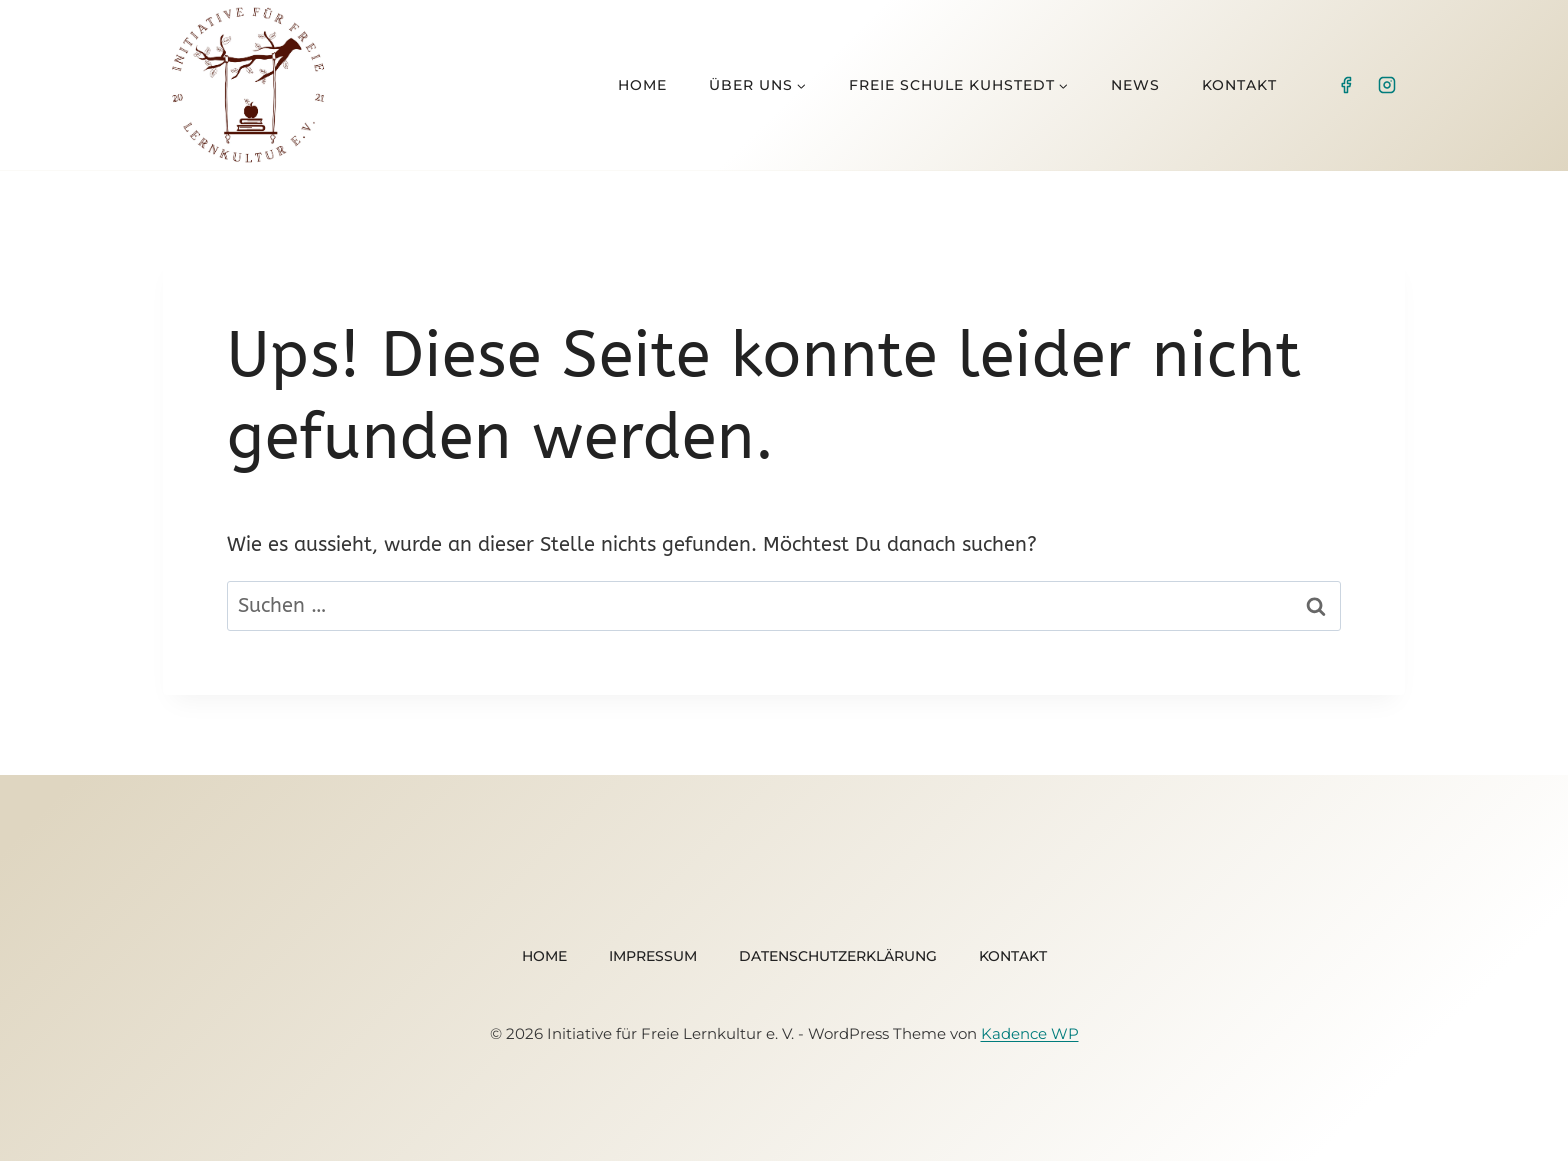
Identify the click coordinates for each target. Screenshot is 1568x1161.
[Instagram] (1387, 85)
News (1135, 85)
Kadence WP (1030, 1033)
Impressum (653, 956)
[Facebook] (1346, 85)
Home (642, 85)
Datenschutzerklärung (838, 956)
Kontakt (1239, 85)
